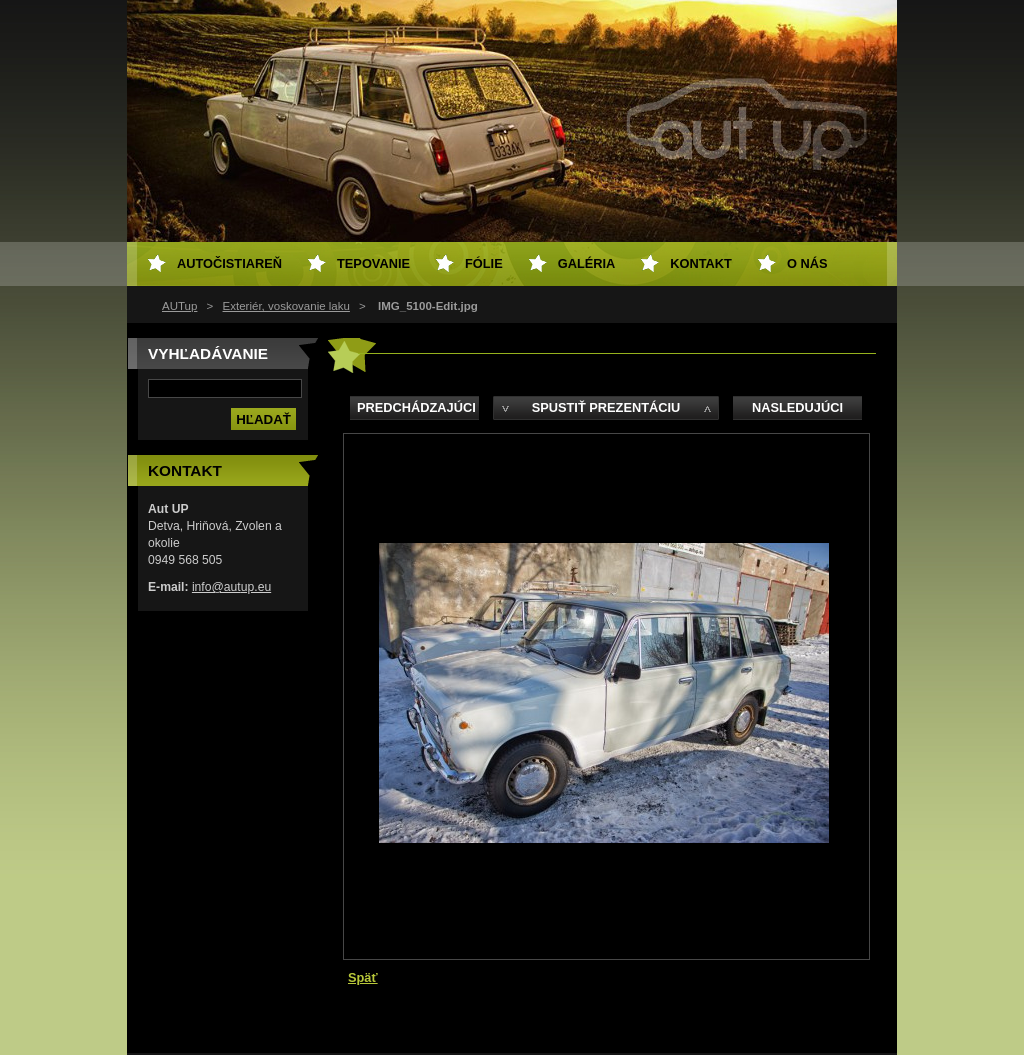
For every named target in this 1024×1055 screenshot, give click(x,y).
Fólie (484, 263)
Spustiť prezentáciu (606, 407)
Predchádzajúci (416, 407)
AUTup (179, 306)
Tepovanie (373, 263)
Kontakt (701, 263)
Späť (363, 977)
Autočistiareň (229, 263)
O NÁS (807, 263)
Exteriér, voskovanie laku (286, 306)
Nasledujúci (797, 407)
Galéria (587, 263)
